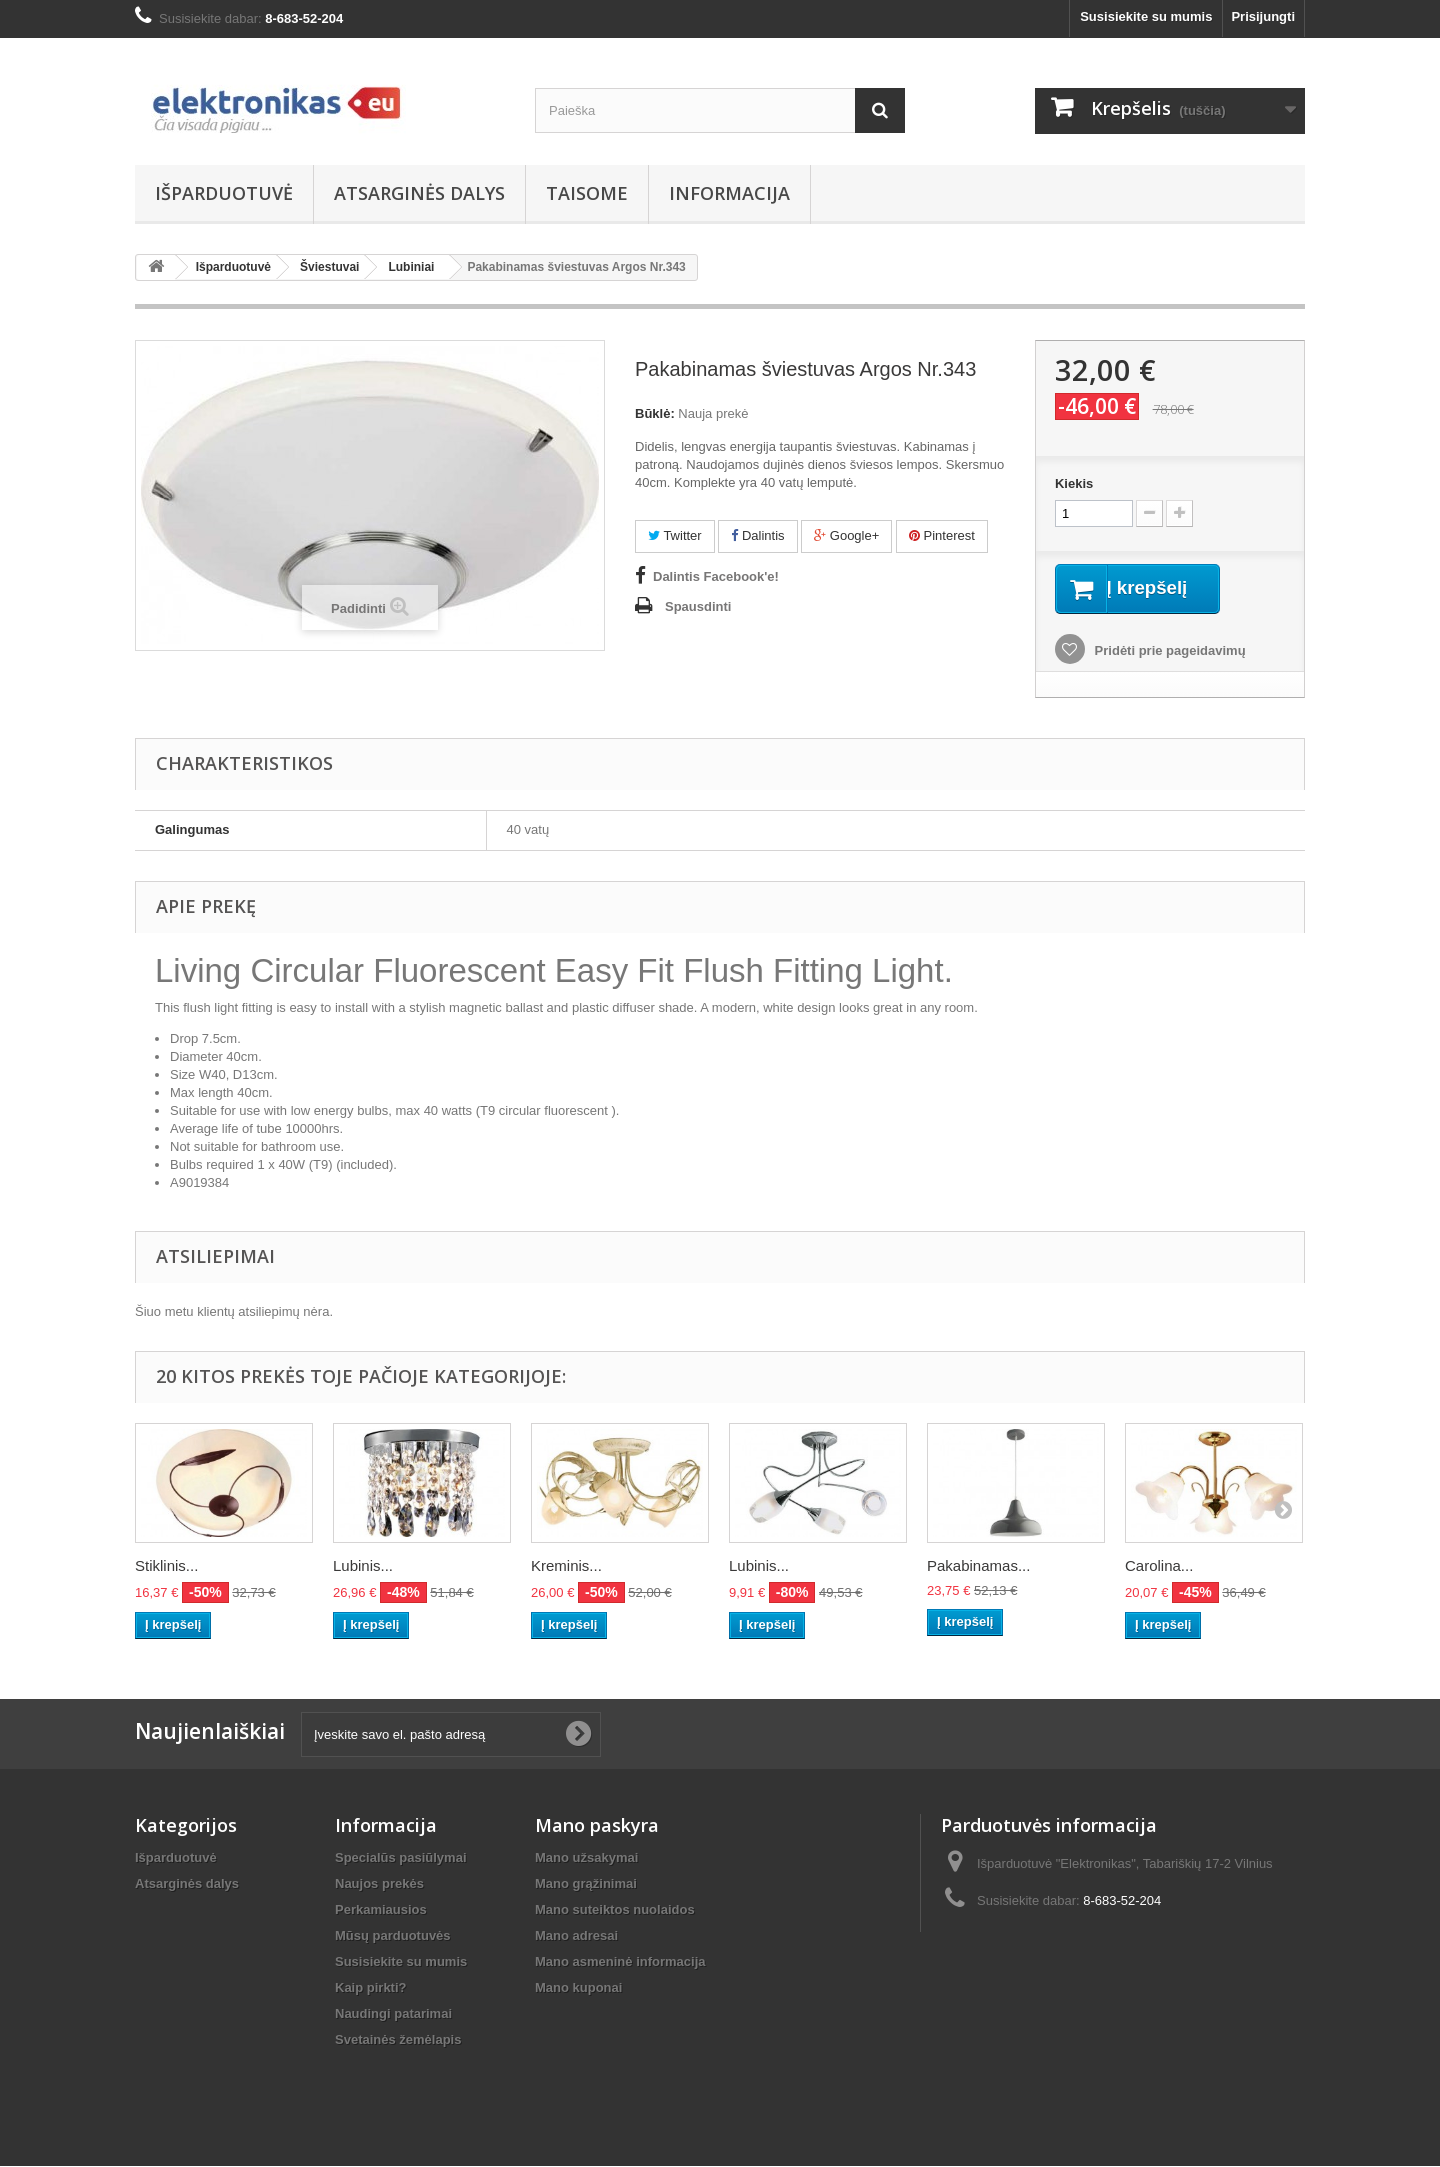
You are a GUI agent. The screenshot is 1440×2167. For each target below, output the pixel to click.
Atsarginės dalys (419, 193)
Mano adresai (576, 1936)
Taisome (587, 193)
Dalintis (757, 535)
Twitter (675, 535)
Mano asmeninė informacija (620, 1962)
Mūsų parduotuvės (393, 1936)
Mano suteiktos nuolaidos (615, 1910)
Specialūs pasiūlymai (401, 1858)
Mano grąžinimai (586, 1884)
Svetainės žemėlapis (398, 2040)
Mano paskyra (597, 1826)
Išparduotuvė (224, 193)
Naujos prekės (379, 1884)
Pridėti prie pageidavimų (1168, 652)
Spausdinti (698, 606)
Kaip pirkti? (371, 1988)
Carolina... (1159, 1567)
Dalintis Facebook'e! (716, 576)
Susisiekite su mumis (1146, 16)
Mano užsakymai (586, 1858)
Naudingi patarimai (393, 2014)
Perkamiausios (381, 1910)
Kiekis (1074, 483)
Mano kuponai (578, 1988)
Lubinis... (363, 1567)
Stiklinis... (166, 1567)
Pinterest (942, 535)
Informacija (729, 193)
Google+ (846, 535)
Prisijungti (1263, 16)
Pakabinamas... (978, 1567)
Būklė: (655, 413)
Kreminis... (566, 1567)
